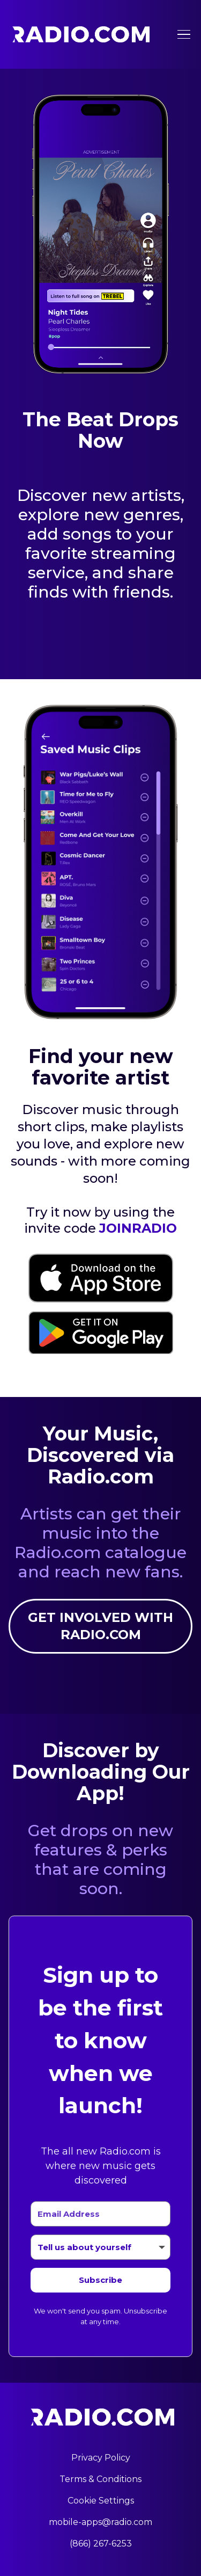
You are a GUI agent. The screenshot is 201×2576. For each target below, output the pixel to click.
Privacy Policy (100, 2458)
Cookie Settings (101, 2500)
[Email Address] (100, 2213)
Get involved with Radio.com (100, 1626)
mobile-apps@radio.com (100, 2522)
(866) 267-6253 (101, 2543)
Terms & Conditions (100, 2479)
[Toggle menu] (183, 34)
